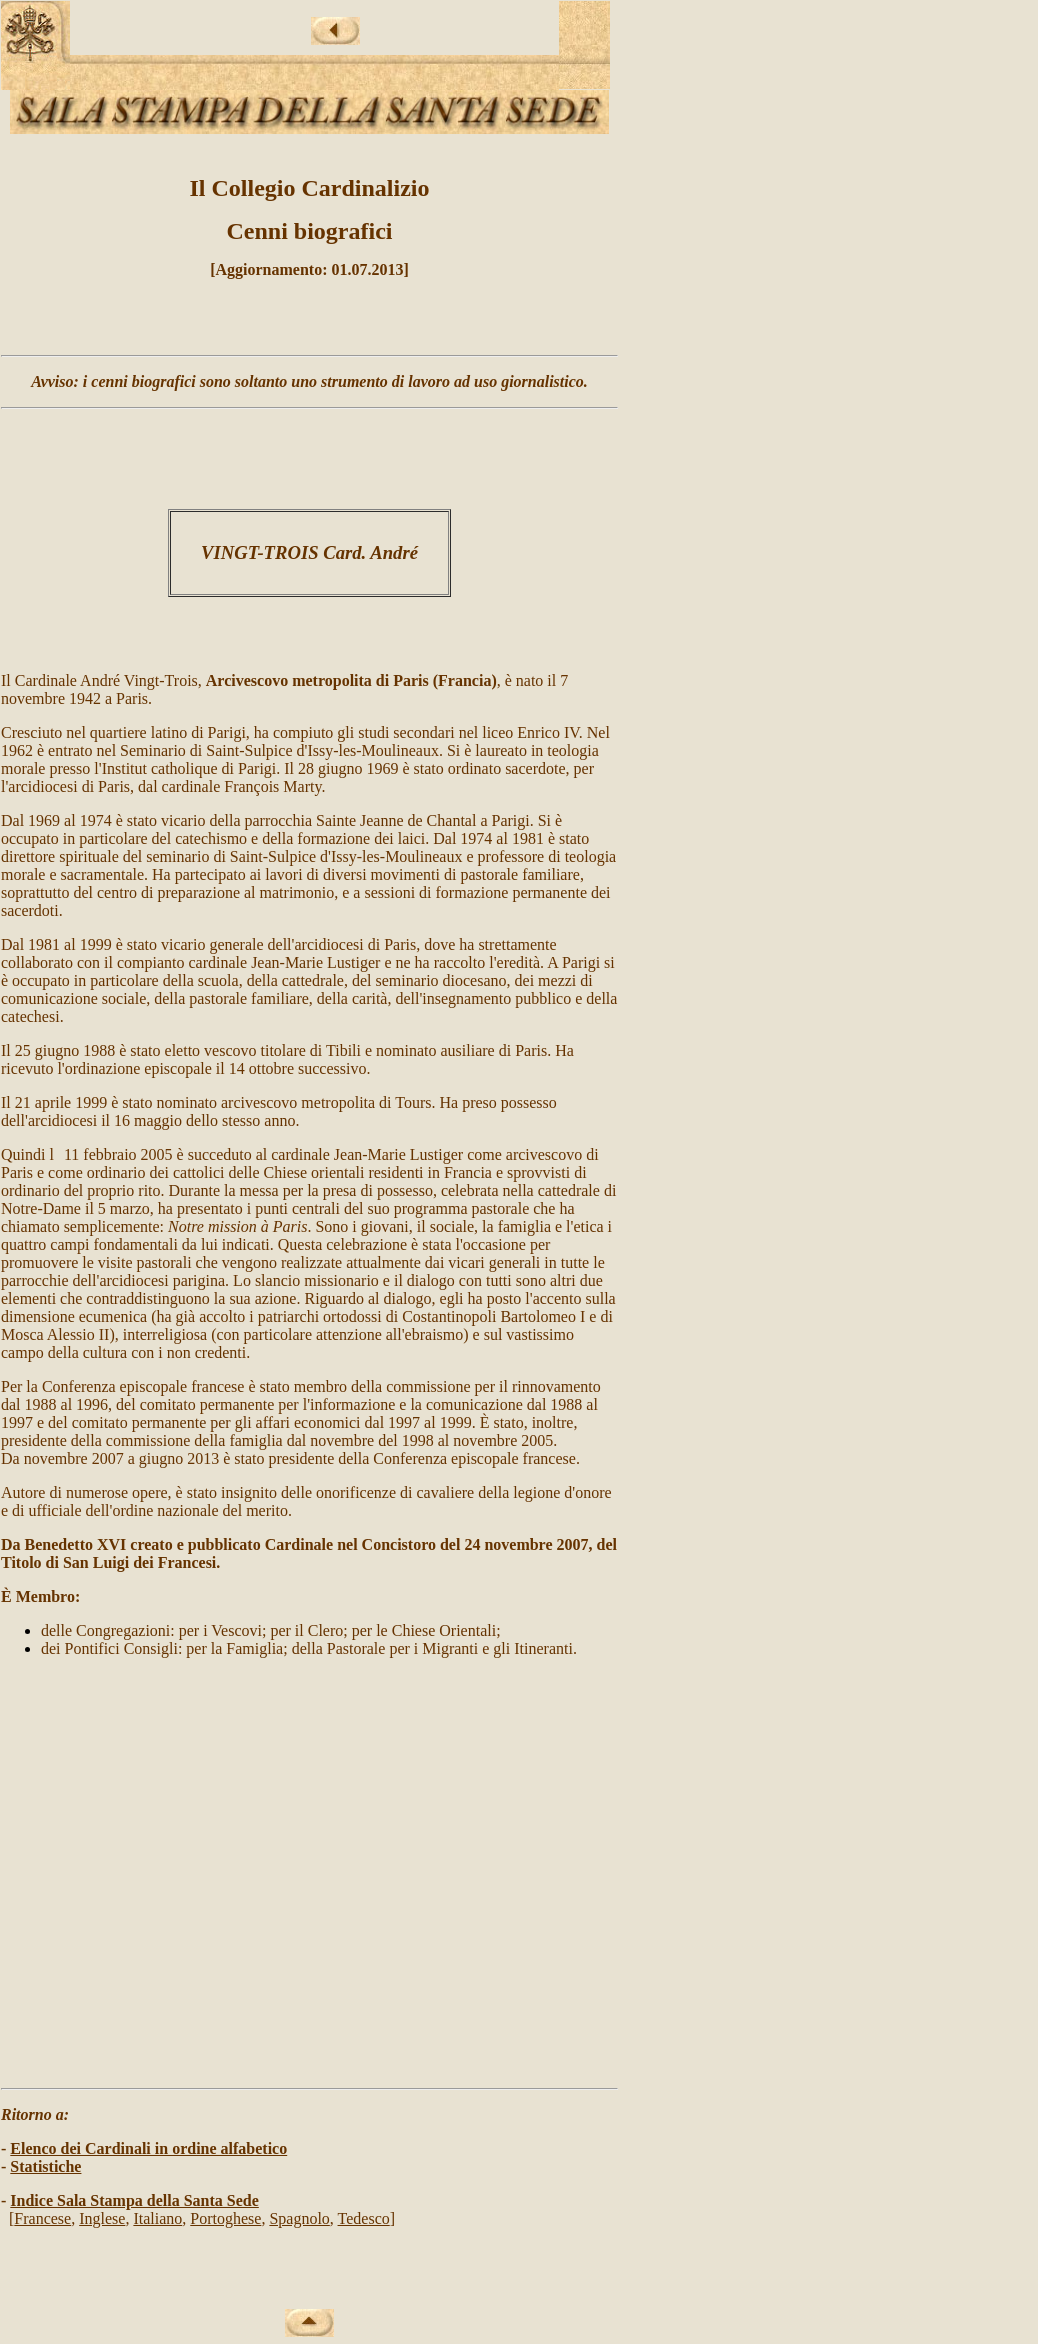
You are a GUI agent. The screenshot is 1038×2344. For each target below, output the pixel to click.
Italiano (157, 2218)
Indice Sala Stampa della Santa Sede (134, 2200)
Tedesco (364, 2218)
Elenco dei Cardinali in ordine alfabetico (148, 2148)
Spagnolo (299, 2218)
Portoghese (225, 2218)
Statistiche (45, 2166)
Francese (42, 2218)
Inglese (102, 2218)
